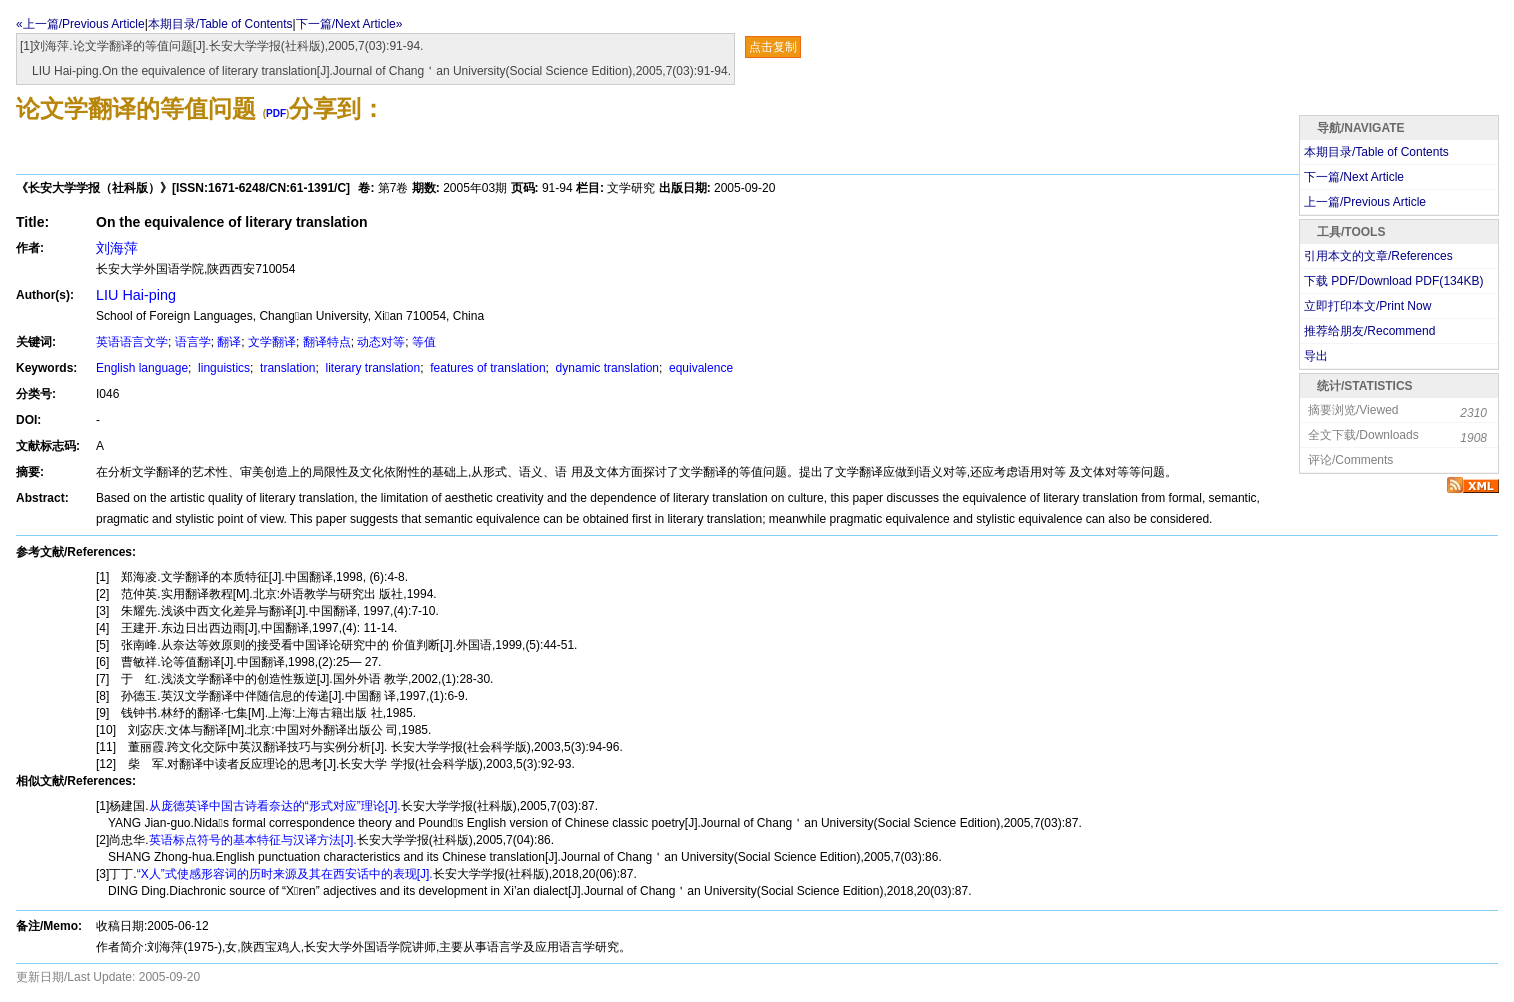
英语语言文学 (132, 342)
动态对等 (381, 342)
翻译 (229, 342)
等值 (424, 342)
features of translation (486, 368)
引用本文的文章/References (1378, 256)
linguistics (222, 368)
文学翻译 (272, 342)
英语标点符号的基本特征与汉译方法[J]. (253, 840)
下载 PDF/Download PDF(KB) (1393, 281)
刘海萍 (117, 248)
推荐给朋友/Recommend (1369, 331)
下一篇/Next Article (1354, 177)
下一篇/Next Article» (349, 24)
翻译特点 (327, 342)
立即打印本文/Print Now (1367, 306)
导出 (1316, 356)
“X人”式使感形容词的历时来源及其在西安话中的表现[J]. (285, 874)
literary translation (371, 368)
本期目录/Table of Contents (220, 24)
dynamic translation (605, 368)
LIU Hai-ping (136, 295)
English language (142, 368)
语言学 (193, 342)
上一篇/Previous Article (1365, 202)
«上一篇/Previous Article (80, 24)
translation (286, 368)
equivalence (699, 368)
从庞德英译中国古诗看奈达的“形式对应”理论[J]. (275, 806)
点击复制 (773, 47)
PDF (276, 113)
